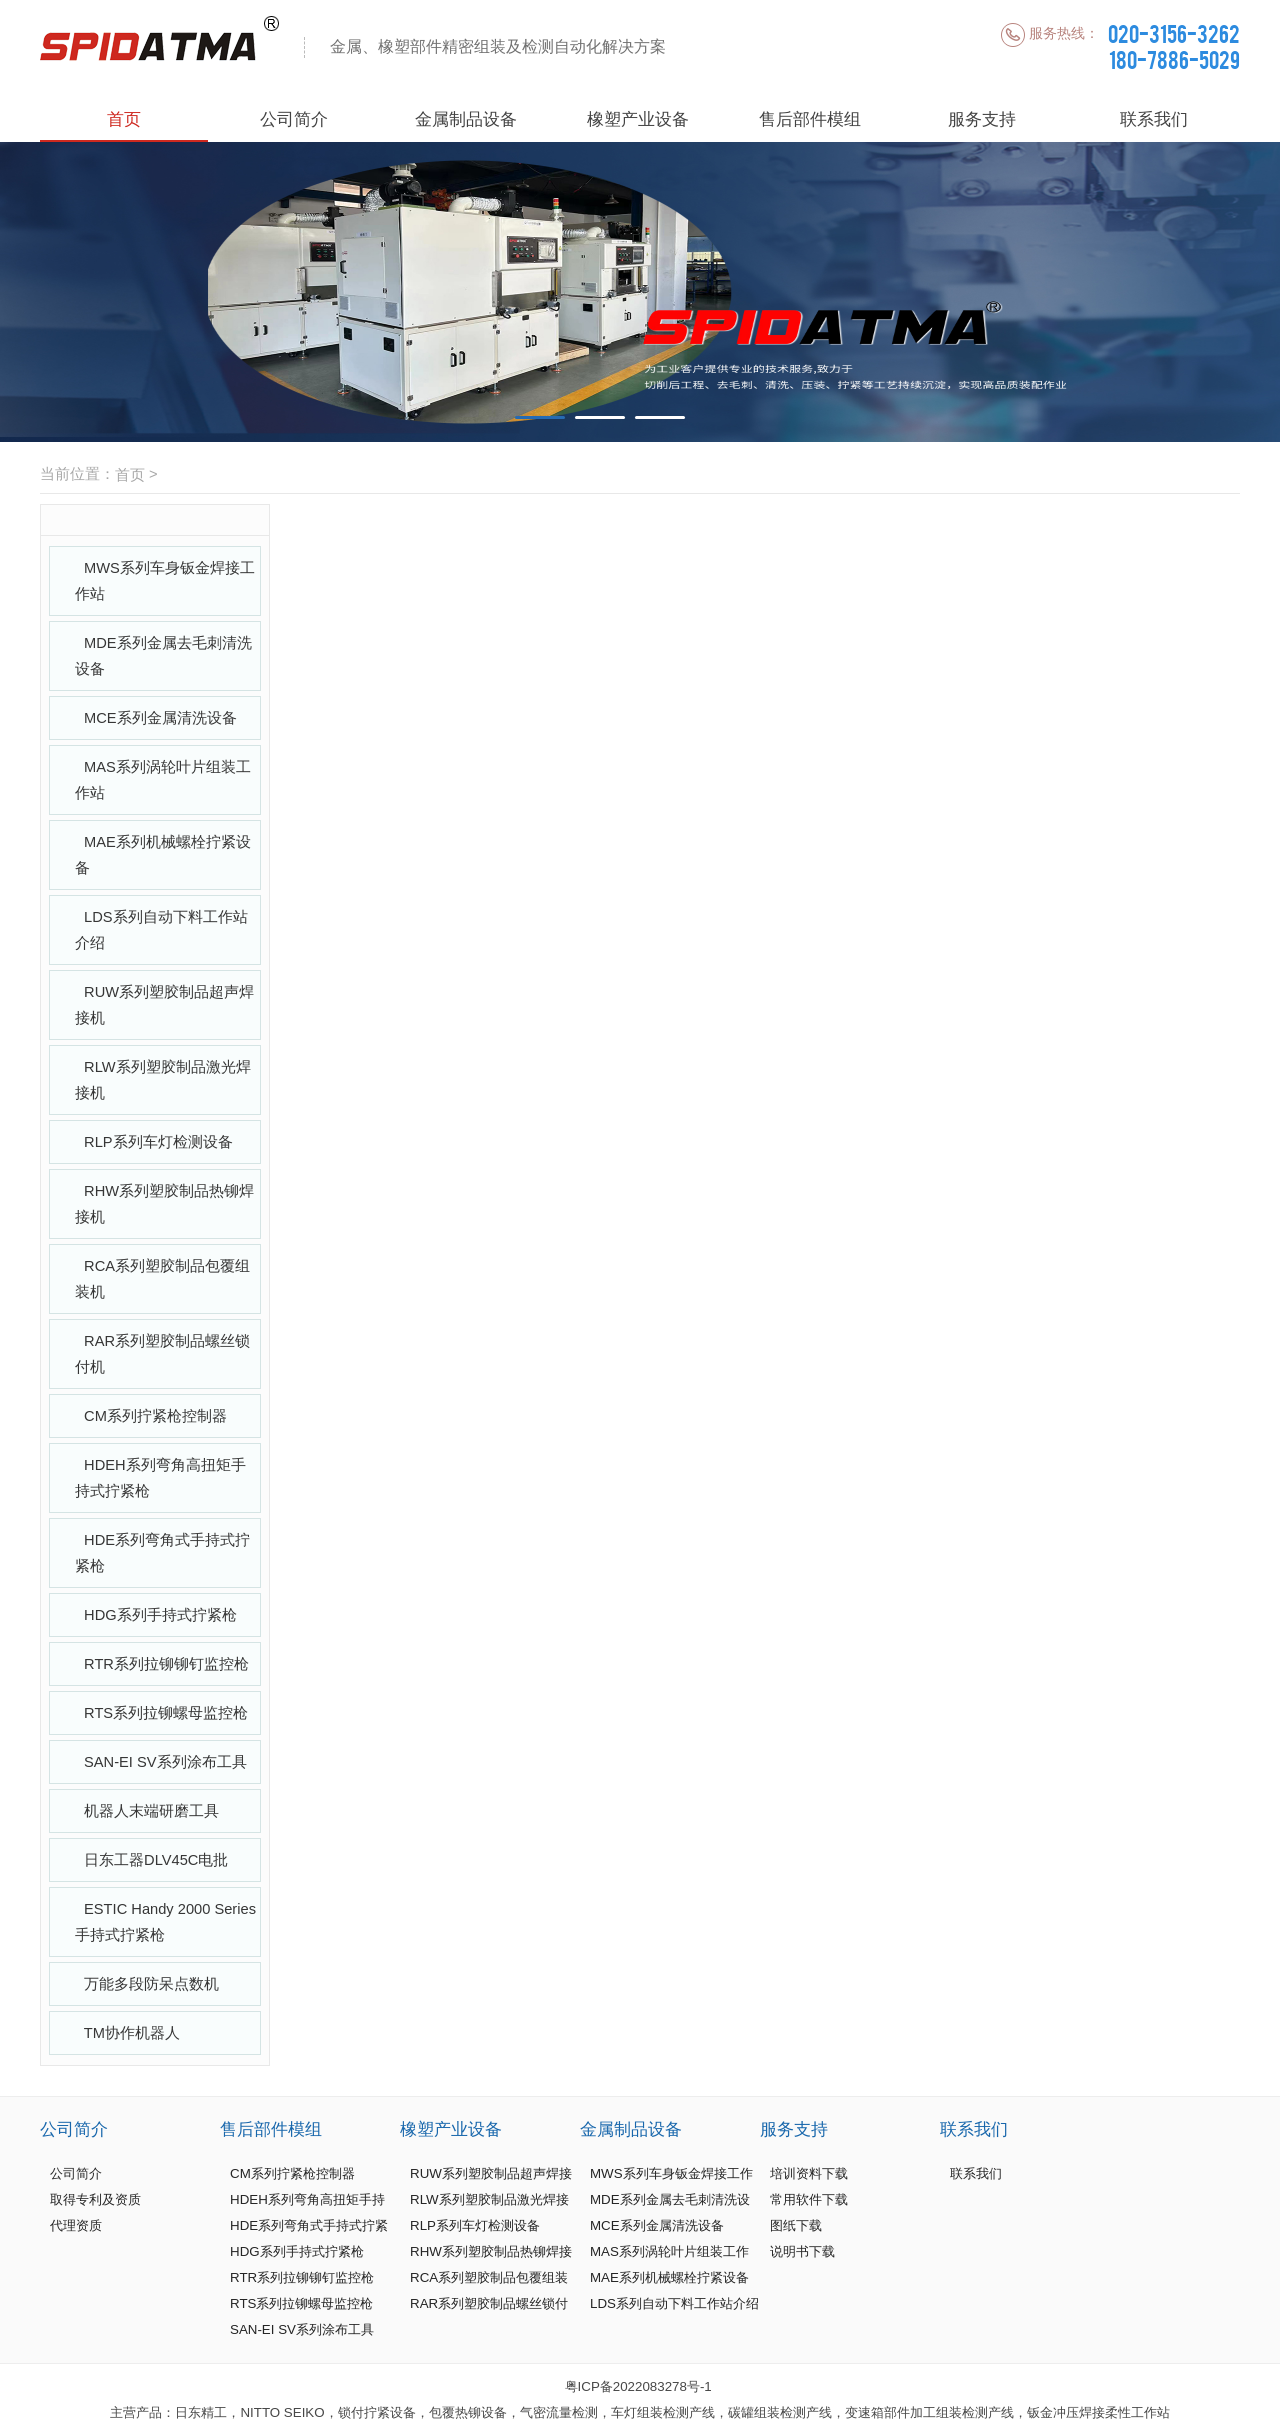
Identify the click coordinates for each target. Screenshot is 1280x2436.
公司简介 (294, 119)
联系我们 (1154, 119)
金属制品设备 (466, 119)
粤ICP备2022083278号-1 (638, 2386)
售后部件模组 (810, 119)
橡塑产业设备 (638, 119)
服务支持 (982, 119)
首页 (124, 119)
